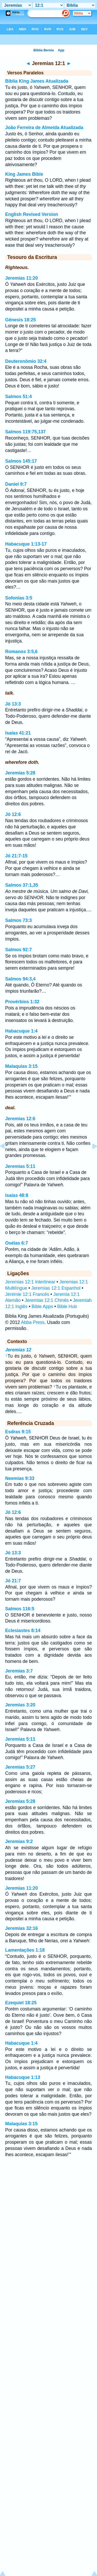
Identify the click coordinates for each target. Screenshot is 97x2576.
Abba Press (32, 1322)
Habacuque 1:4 (21, 1031)
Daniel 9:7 (16, 484)
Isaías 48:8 (16, 1195)
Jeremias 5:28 (20, 772)
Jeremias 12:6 (20, 1118)
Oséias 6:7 (16, 1243)
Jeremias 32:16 (21, 1928)
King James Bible (24, 174)
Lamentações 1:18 (25, 1950)
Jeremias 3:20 (20, 1704)
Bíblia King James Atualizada (36, 81)
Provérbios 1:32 (22, 1001)
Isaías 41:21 (18, 733)
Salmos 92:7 (18, 949)
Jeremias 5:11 (20, 1166)
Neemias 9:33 (19, 1478)
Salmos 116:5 (19, 1608)
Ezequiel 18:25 (20, 2002)
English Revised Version (31, 214)
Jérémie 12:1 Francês (27, 1294)
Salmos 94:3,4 (20, 979)
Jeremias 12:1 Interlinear (30, 1282)
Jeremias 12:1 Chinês (47, 1300)
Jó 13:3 (13, 704)
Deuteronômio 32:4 (25, 361)
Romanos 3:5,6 (21, 651)
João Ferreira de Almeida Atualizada (44, 127)
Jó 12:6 (13, 814)
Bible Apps (42, 1306)
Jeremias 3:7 (19, 1671)
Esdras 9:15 (18, 1431)
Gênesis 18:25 (20, 319)
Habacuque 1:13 (22, 2077)
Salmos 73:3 (18, 920)
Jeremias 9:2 (19, 1841)
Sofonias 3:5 (18, 598)
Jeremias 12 (18, 1349)
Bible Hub (67, 1306)
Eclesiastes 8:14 (22, 1630)
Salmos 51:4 (18, 396)
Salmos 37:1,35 (21, 885)
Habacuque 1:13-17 (26, 544)
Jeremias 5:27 (20, 1767)
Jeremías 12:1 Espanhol (55, 1288)
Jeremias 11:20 (21, 278)
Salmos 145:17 (21, 461)
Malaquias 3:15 (21, 1066)
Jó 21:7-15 (16, 855)
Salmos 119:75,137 (25, 431)
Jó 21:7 (13, 1580)
